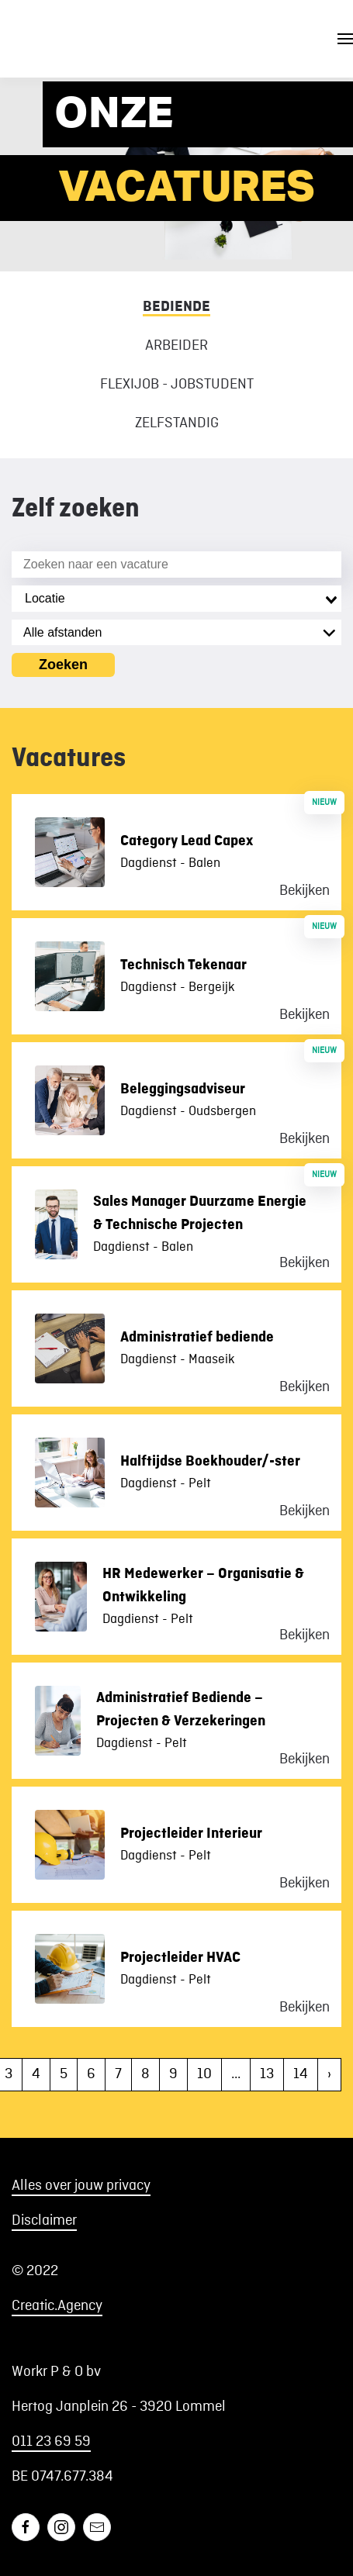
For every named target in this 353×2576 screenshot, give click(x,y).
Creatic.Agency (57, 2306)
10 (204, 2074)
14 (300, 2074)
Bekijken (304, 891)
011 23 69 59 (51, 2442)
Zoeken (63, 664)
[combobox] (176, 598)
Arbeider (176, 346)
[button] (345, 39)
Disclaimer (44, 2221)
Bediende (176, 306)
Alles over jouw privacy (81, 2186)
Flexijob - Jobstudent (177, 384)
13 (267, 2074)
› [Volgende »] (329, 2074)
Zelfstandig (177, 423)
